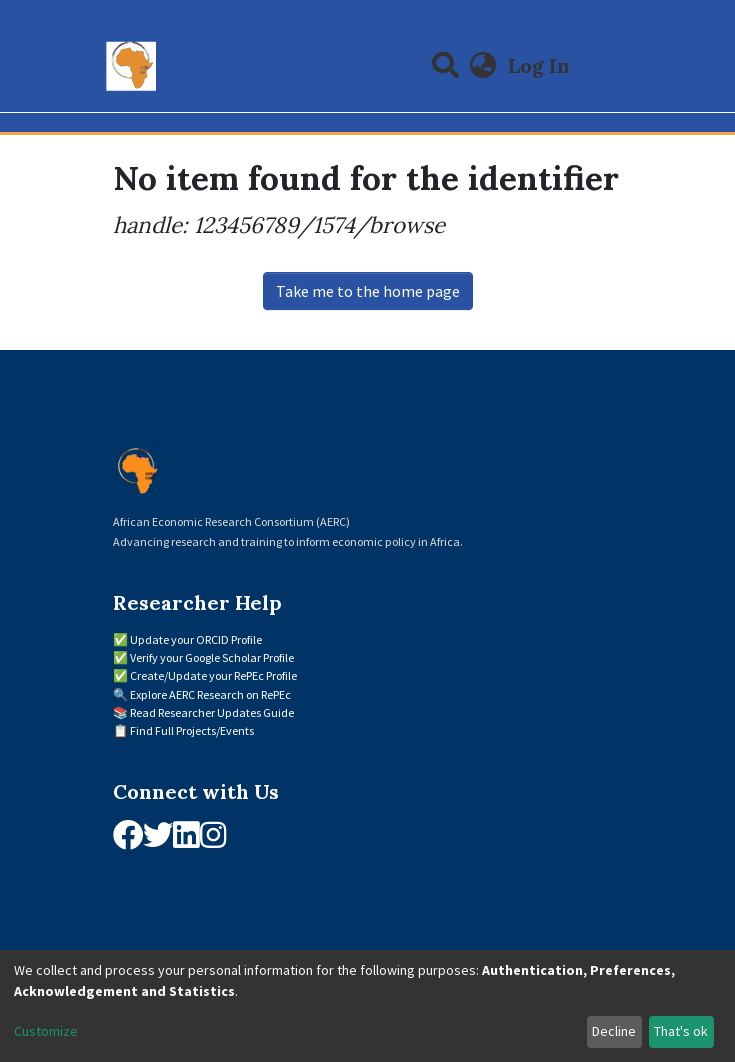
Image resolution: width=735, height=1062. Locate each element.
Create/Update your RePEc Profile (213, 675)
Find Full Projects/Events (192, 730)
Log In (541, 65)
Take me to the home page (368, 291)
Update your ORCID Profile (196, 639)
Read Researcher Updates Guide (212, 712)
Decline (614, 1031)
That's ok (681, 1031)
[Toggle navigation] (610, 66)
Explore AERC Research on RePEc (210, 694)
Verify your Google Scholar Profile (212, 657)
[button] (482, 66)
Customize (46, 1031)
